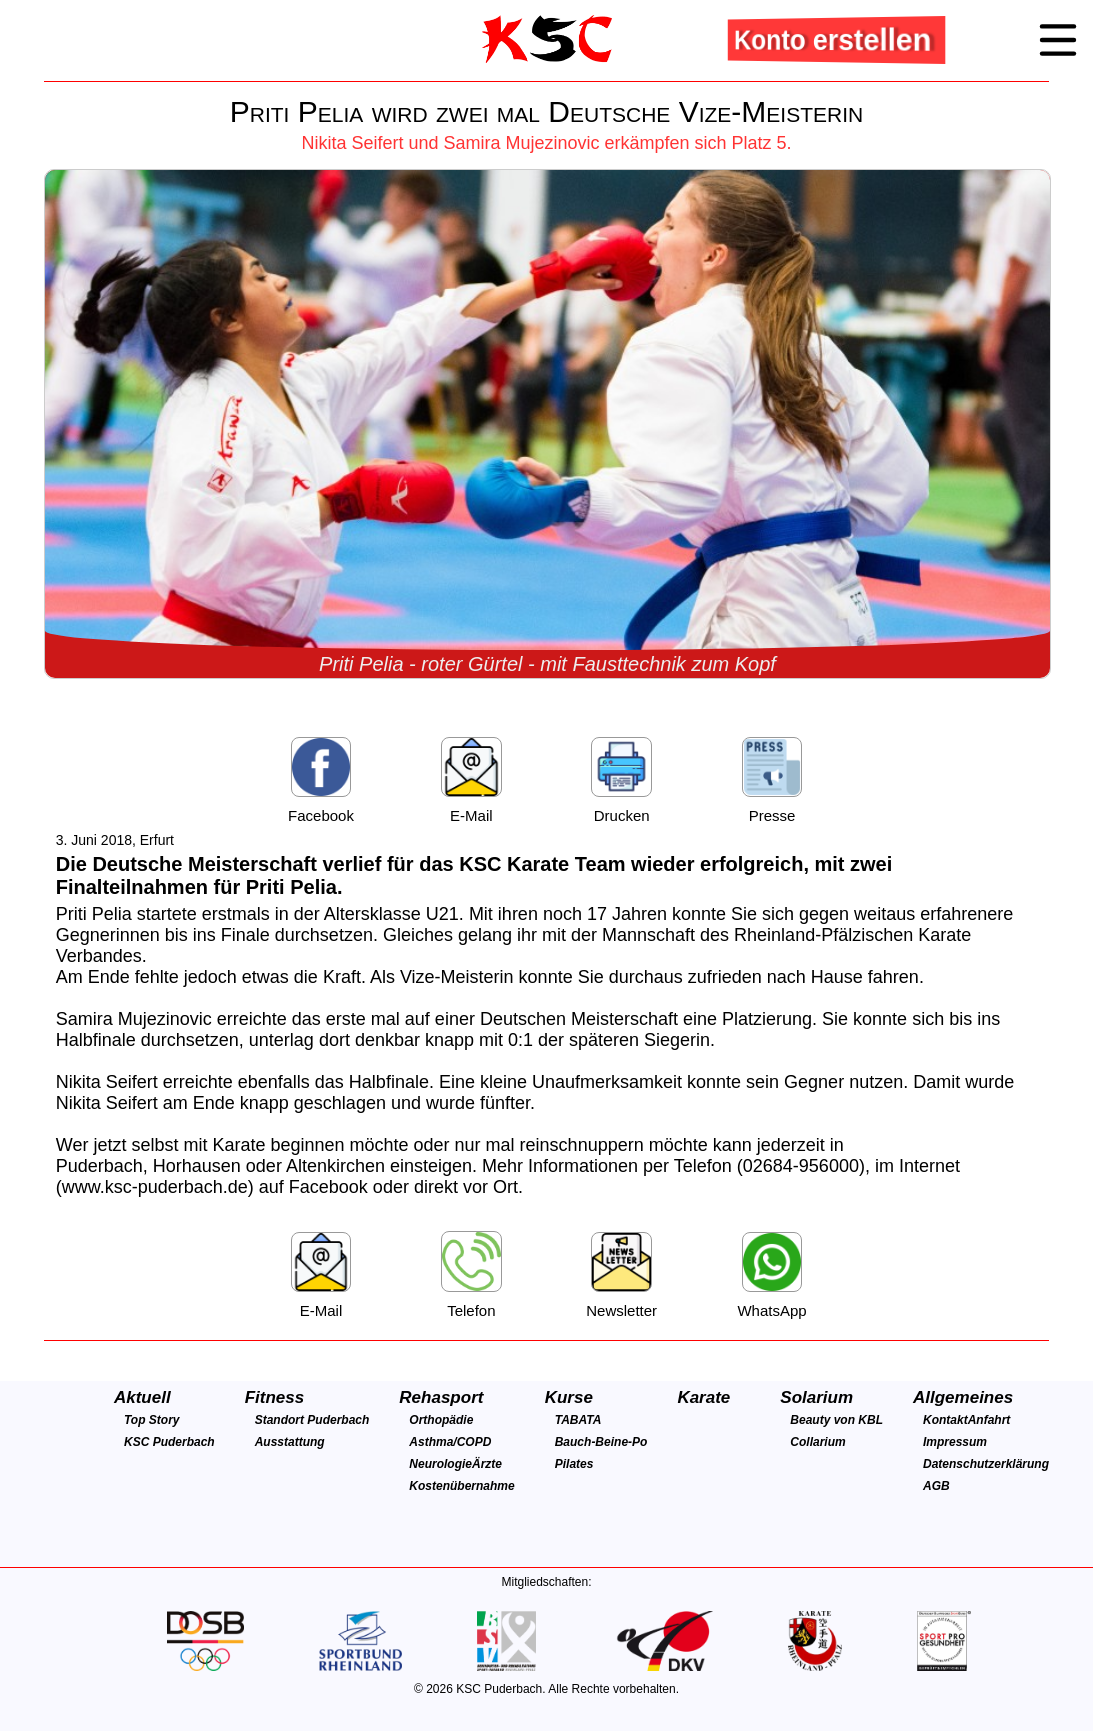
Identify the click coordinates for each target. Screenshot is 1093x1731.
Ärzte (487, 1464)
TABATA (578, 1420)
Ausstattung (290, 1442)
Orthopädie (441, 1420)
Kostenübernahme (461, 1486)
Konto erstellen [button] (835, 39)
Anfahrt (989, 1420)
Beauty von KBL (836, 1420)
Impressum (955, 1442)
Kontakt (945, 1420)
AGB (936, 1486)
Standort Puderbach (312, 1420)
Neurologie (440, 1464)
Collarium (817, 1442)
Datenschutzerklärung (986, 1464)
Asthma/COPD (450, 1442)
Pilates (574, 1464)
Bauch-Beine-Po (601, 1442)
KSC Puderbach (169, 1442)
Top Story (152, 1420)
